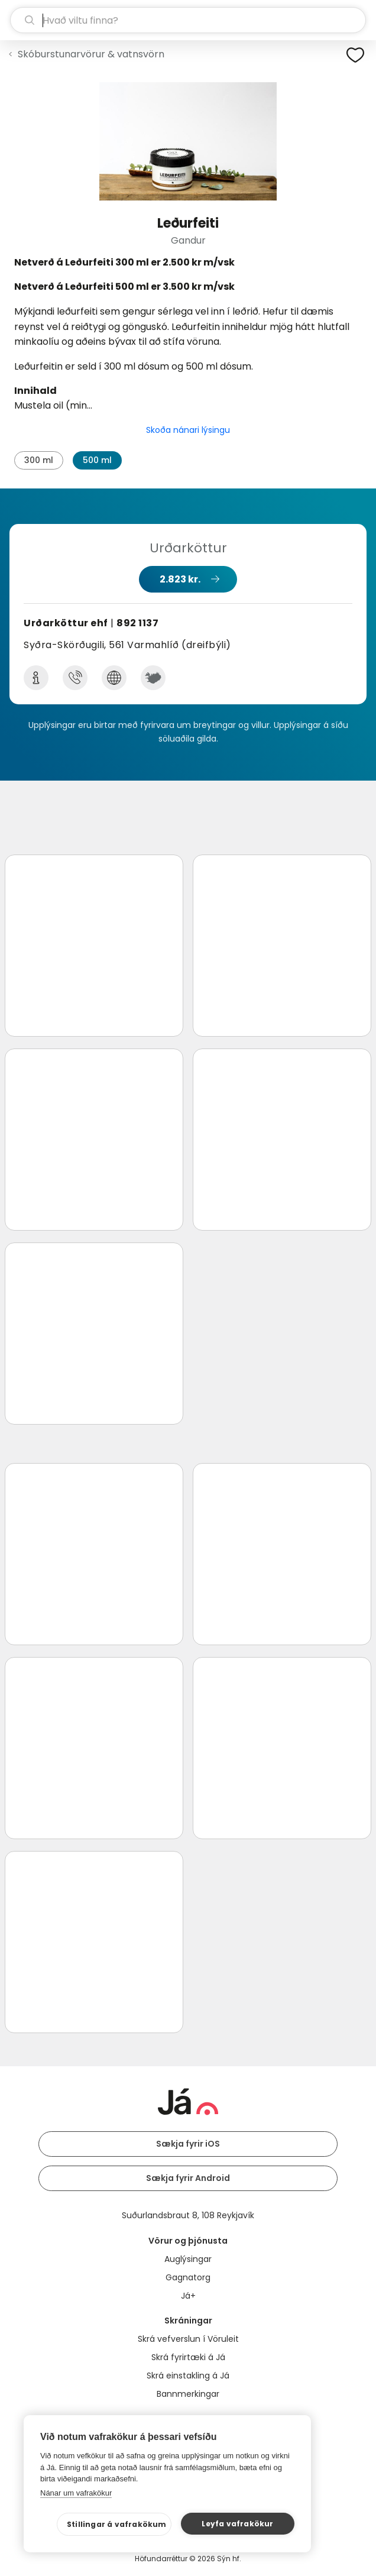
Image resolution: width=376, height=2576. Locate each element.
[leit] (188, 20)
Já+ (188, 2296)
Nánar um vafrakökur (76, 2492)
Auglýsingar (188, 2259)
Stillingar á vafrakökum (117, 2524)
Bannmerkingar (188, 2394)
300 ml (38, 460)
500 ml (97, 460)
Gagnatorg (188, 2277)
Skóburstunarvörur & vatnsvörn (91, 54)
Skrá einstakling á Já (188, 2375)
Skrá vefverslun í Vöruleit (188, 2339)
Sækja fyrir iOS (188, 2144)
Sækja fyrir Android (188, 2178)
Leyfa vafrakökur (237, 2524)
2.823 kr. (180, 579)
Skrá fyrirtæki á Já (188, 2357)
